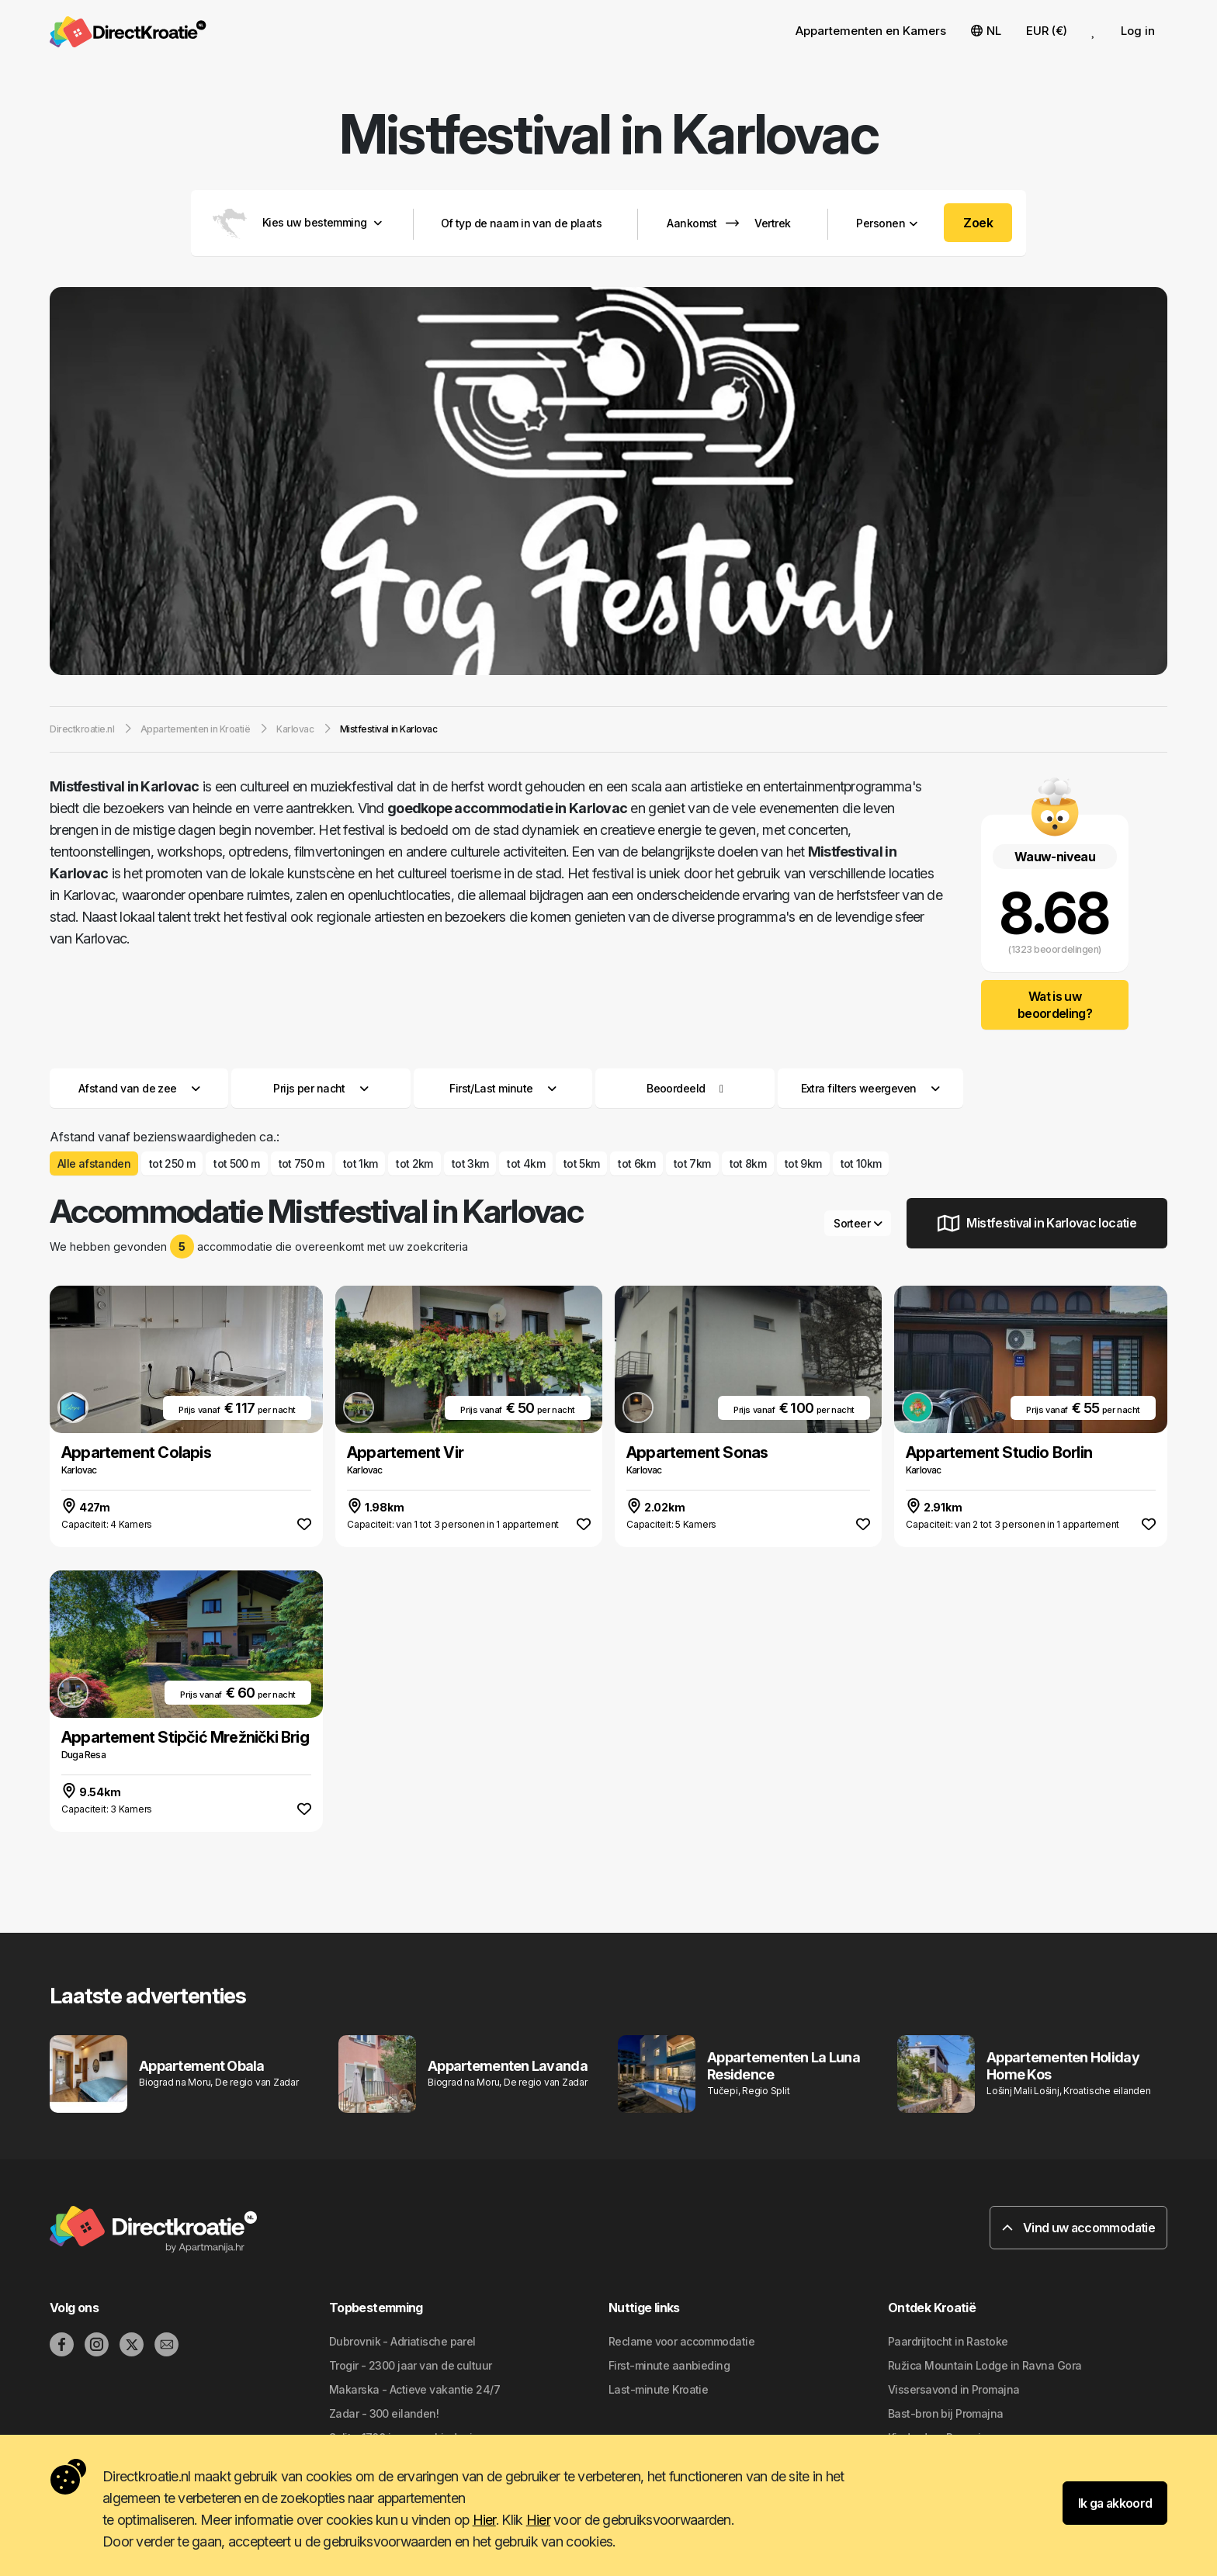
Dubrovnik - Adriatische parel (402, 2341)
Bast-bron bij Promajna (946, 2413)
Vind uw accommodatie (1078, 2227)
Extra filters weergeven (870, 1088)
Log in (1138, 30)
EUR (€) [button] (1046, 30)
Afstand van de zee (139, 1088)
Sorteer (858, 1223)
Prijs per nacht (321, 1088)
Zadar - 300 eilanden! (384, 2413)
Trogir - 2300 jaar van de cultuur (410, 2365)
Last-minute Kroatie (658, 2389)
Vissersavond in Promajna (954, 2389)
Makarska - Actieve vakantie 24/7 (414, 2389)
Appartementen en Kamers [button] (871, 30)
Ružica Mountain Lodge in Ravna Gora (984, 2365)
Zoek (978, 222)
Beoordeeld (676, 1088)
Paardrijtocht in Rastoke (948, 2341)
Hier (484, 2520)
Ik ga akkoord (1115, 2503)
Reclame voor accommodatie (681, 2341)
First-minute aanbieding (669, 2365)
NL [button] (986, 30)
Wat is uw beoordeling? (1055, 1005)
